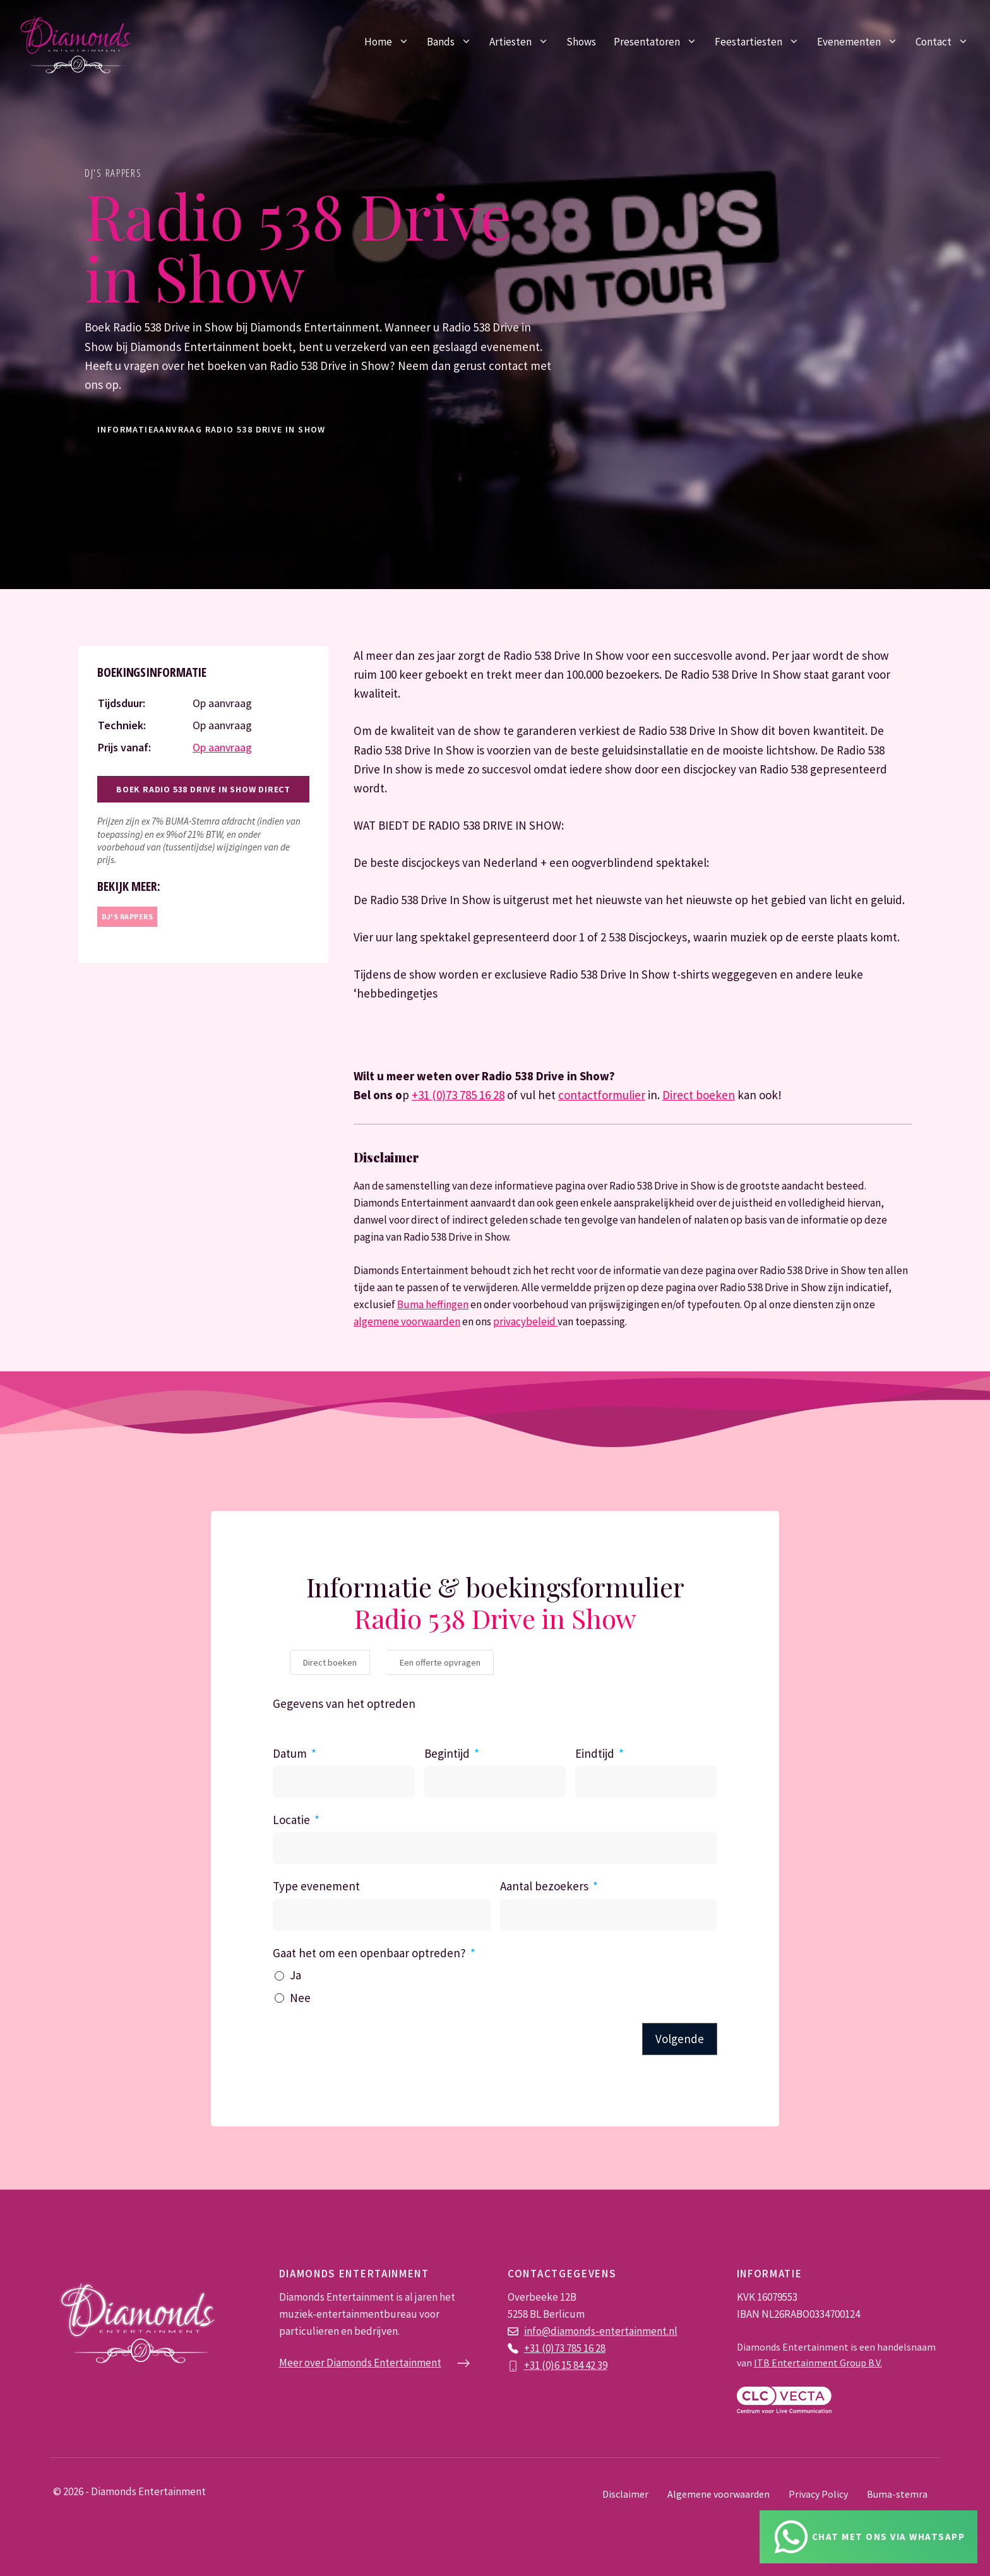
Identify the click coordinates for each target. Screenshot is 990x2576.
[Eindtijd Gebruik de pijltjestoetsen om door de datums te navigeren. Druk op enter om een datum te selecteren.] (646, 1782)
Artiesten (523, 42)
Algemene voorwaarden (718, 2494)
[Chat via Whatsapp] (869, 2536)
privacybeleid (525, 1321)
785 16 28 (585, 2348)
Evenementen (862, 42)
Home (391, 42)
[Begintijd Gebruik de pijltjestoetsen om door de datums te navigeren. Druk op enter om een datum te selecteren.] (495, 1782)
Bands (453, 42)
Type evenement (316, 1885)
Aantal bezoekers (544, 1885)
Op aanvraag (222, 747)
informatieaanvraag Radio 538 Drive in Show (211, 429)
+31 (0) (539, 2365)
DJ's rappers (113, 172)
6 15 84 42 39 (580, 2365)
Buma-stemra (897, 2494)
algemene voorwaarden (407, 1321)
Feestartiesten (761, 42)
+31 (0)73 (545, 2348)
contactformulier (601, 1094)
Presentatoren (660, 42)
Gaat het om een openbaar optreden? (369, 1952)
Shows (581, 42)
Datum (290, 1753)
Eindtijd (594, 1753)
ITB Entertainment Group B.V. (818, 2362)
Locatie (291, 1819)
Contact (946, 42)
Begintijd (447, 1753)
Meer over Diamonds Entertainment (360, 2363)
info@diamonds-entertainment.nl (600, 2331)
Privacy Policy (818, 2494)
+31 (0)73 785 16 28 (458, 1094)
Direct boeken (698, 1094)
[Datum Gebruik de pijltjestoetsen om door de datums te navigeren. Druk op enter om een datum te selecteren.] (344, 1782)
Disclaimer (625, 2494)
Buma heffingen (432, 1304)
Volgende (679, 2038)
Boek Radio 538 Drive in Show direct (203, 789)
